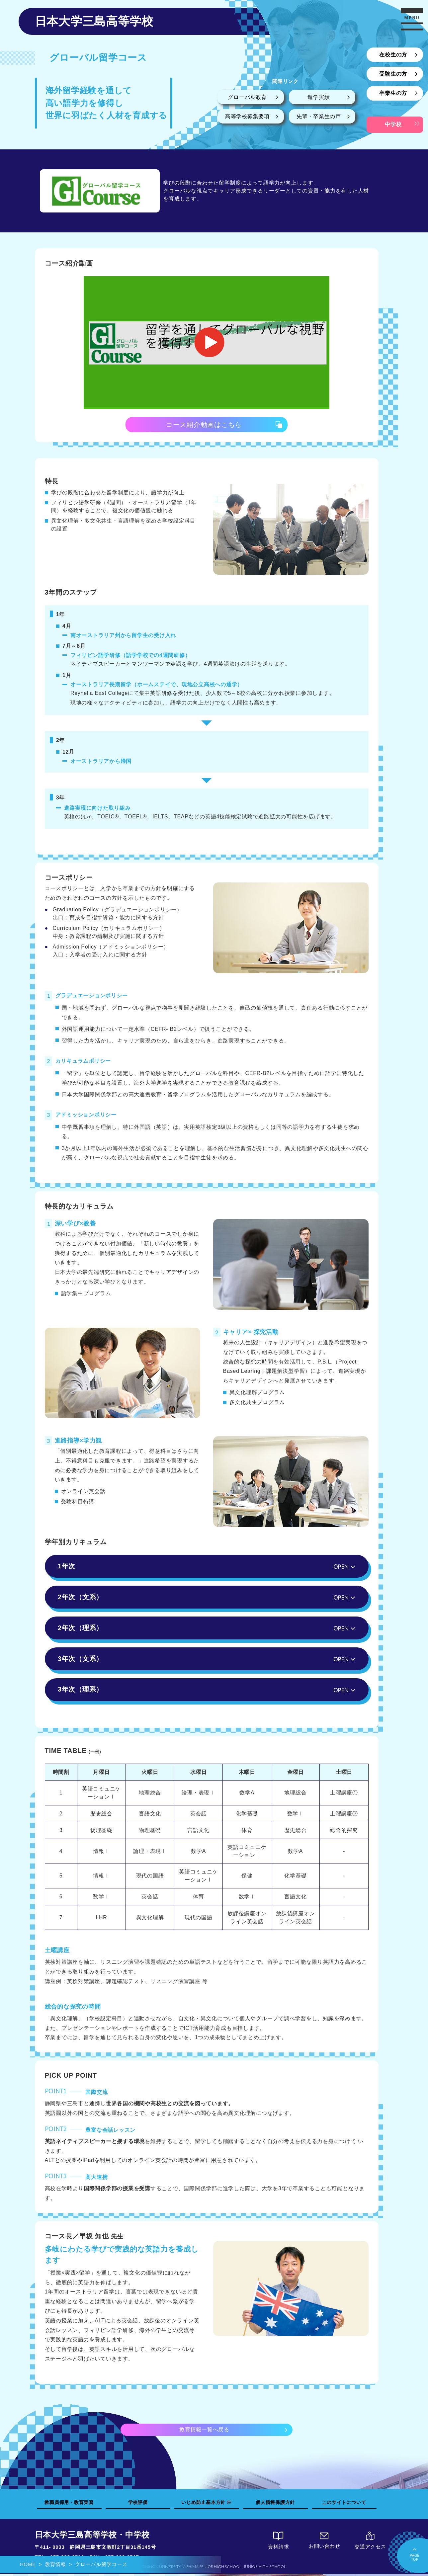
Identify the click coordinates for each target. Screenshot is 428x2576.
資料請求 (278, 2543)
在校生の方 (393, 54)
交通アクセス (370, 2543)
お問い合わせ (324, 2542)
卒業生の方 (393, 93)
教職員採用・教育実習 (69, 2504)
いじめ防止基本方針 (206, 2504)
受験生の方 (393, 74)
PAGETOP (414, 2554)
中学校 (393, 124)
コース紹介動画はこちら (204, 424)
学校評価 (138, 2504)
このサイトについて (344, 2504)
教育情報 (55, 2564)
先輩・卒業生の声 (319, 116)
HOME (28, 2564)
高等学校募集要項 (247, 116)
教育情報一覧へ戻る (204, 2431)
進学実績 (318, 97)
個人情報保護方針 (275, 2504)
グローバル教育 (247, 97)
